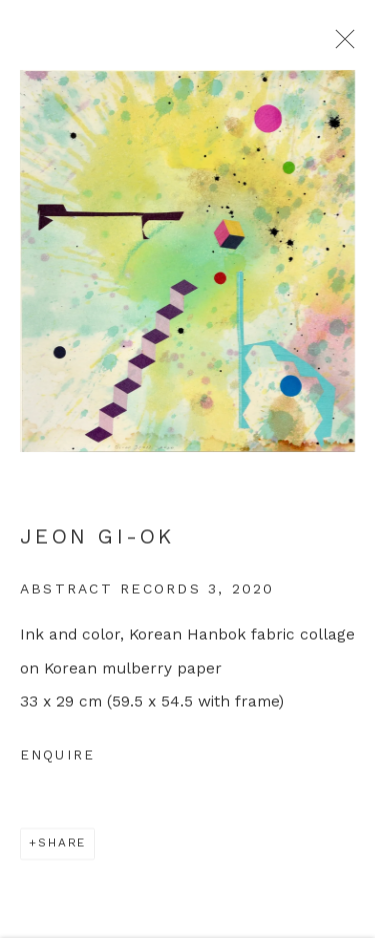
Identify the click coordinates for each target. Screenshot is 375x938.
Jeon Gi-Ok (97, 543)
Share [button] (62, 849)
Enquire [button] (57, 761)
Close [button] (347, 45)
